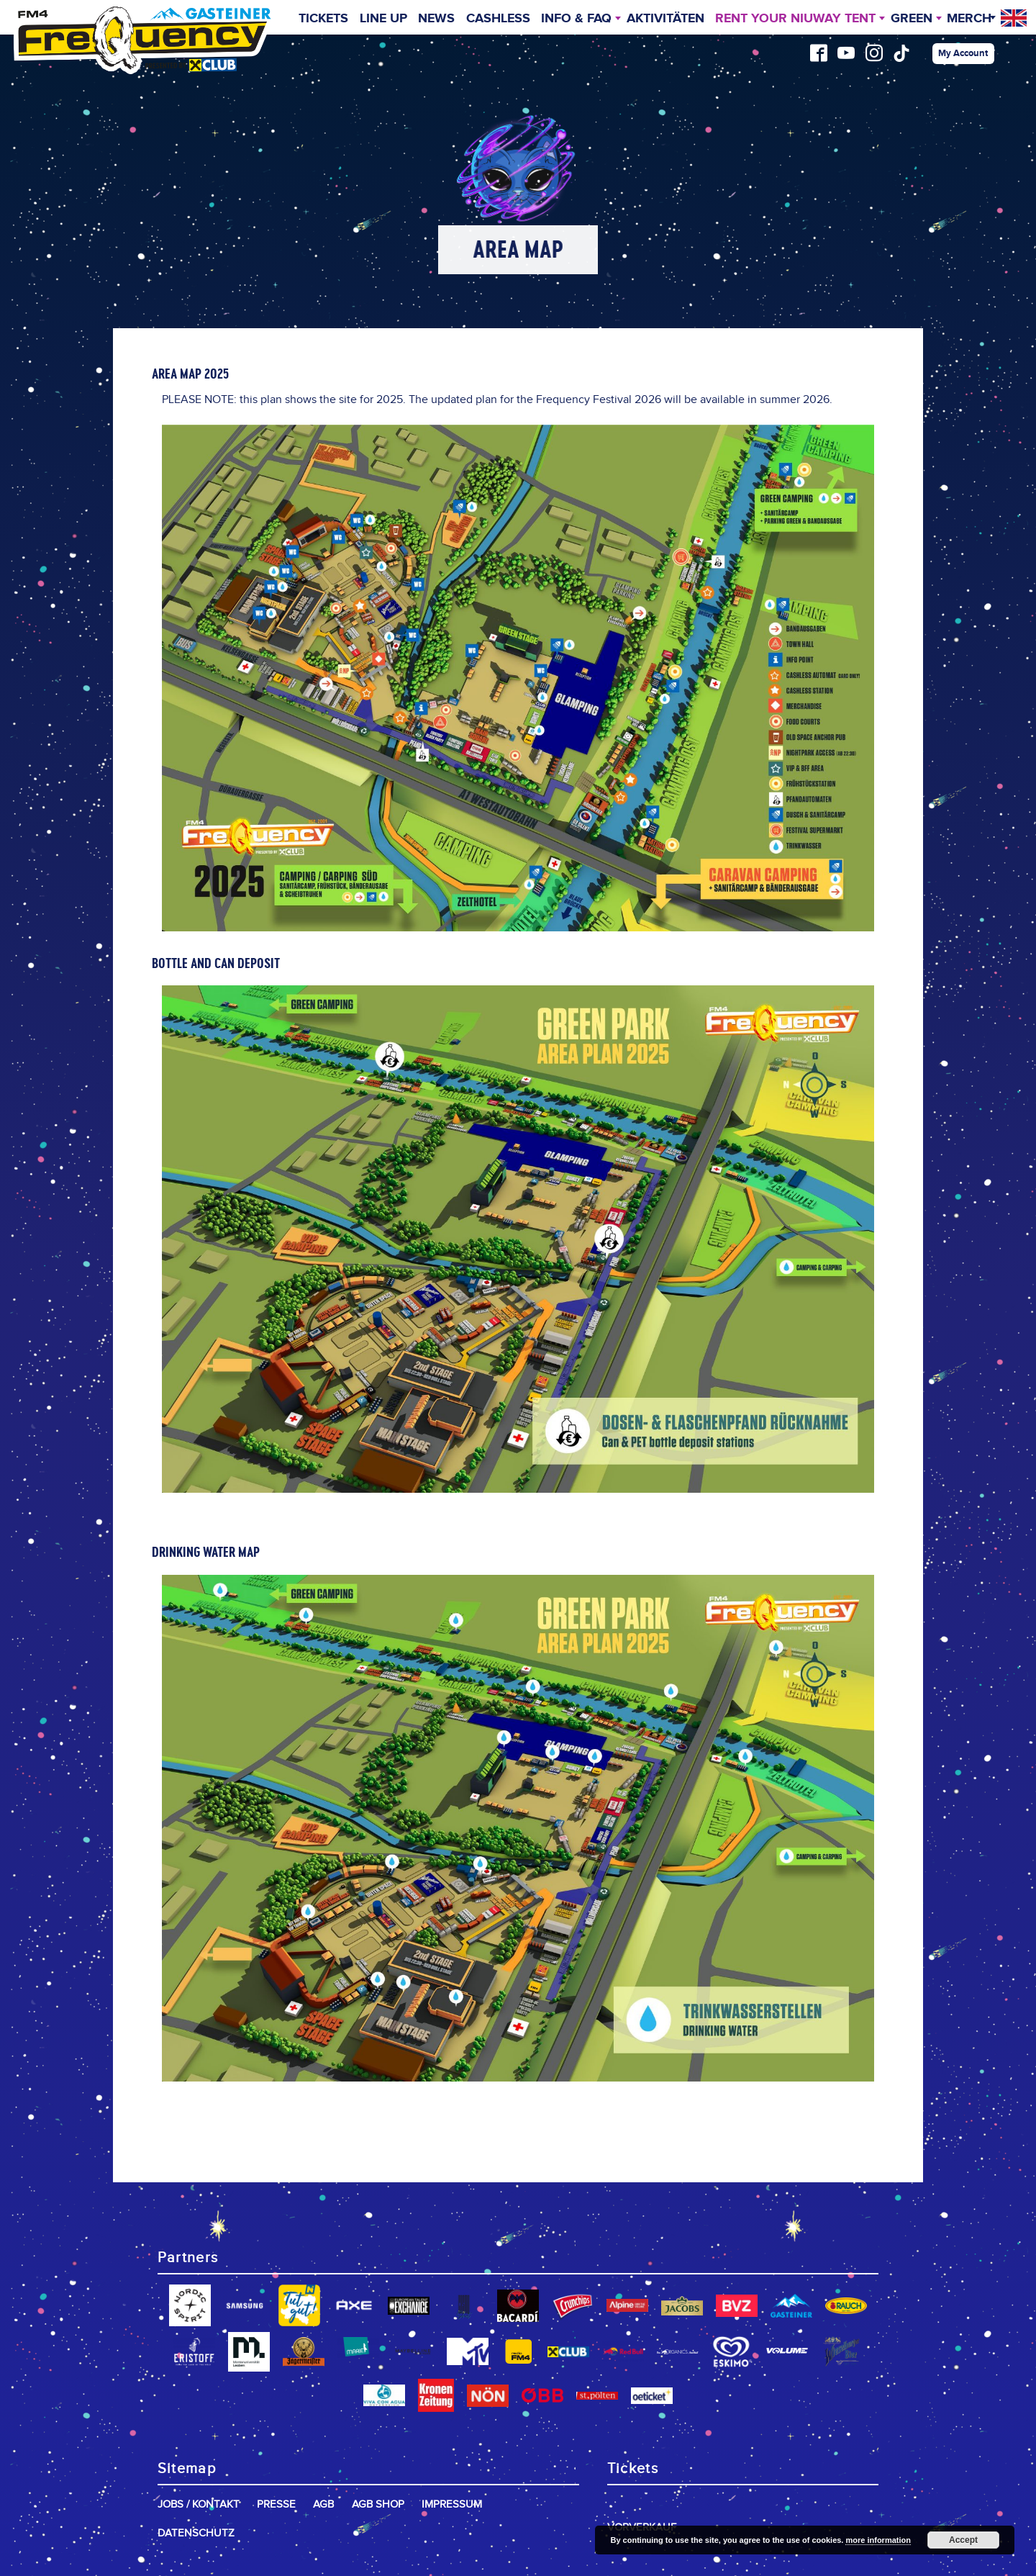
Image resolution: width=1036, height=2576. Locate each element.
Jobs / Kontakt (199, 2504)
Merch (969, 19)
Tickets (323, 19)
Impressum (452, 2504)
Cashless (498, 19)
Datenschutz (196, 2533)
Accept (963, 2540)
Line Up (383, 19)
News (436, 19)
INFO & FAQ (576, 19)
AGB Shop (378, 2504)
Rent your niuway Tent (795, 19)
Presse (276, 2504)
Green (911, 19)
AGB (323, 2504)
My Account (963, 53)
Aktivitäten (665, 19)
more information (877, 2540)
